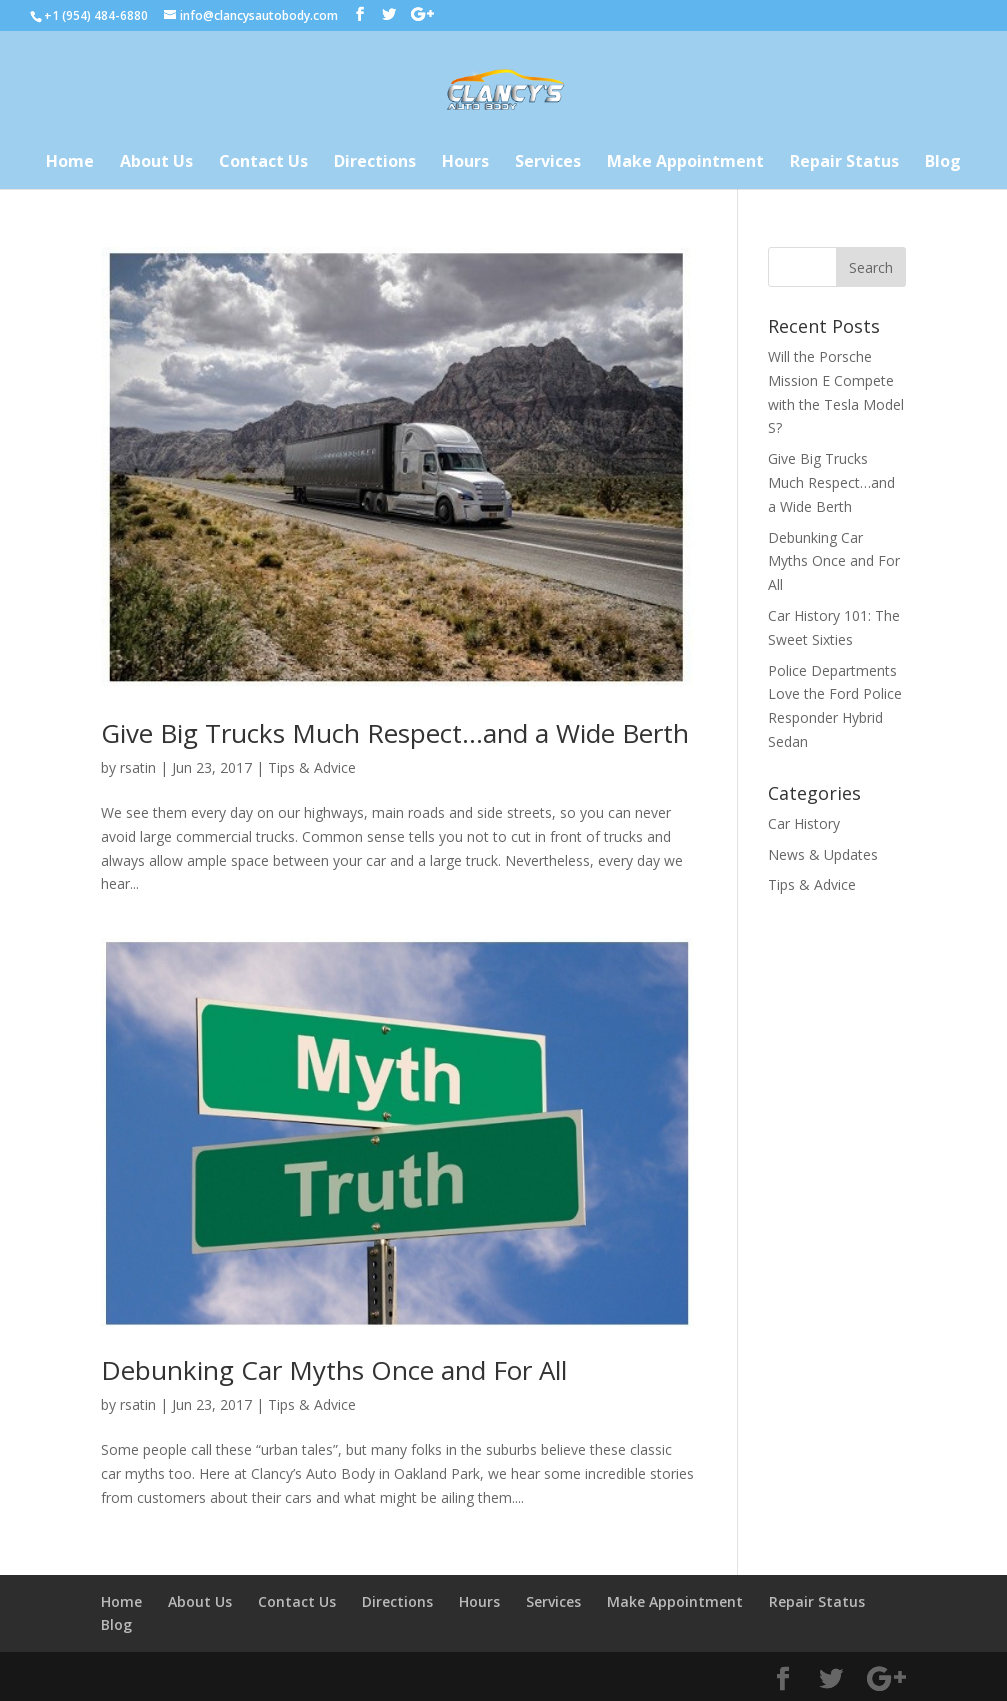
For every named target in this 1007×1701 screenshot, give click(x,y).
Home (70, 163)
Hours (465, 163)
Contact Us (263, 163)
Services (548, 163)
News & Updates (823, 854)
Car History (804, 823)
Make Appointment (685, 163)
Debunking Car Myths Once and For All (334, 1370)
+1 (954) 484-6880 (96, 15)
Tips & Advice (312, 767)
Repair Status (844, 163)
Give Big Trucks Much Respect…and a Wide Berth (395, 733)
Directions (375, 163)
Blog (943, 163)
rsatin (138, 767)
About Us (156, 163)
